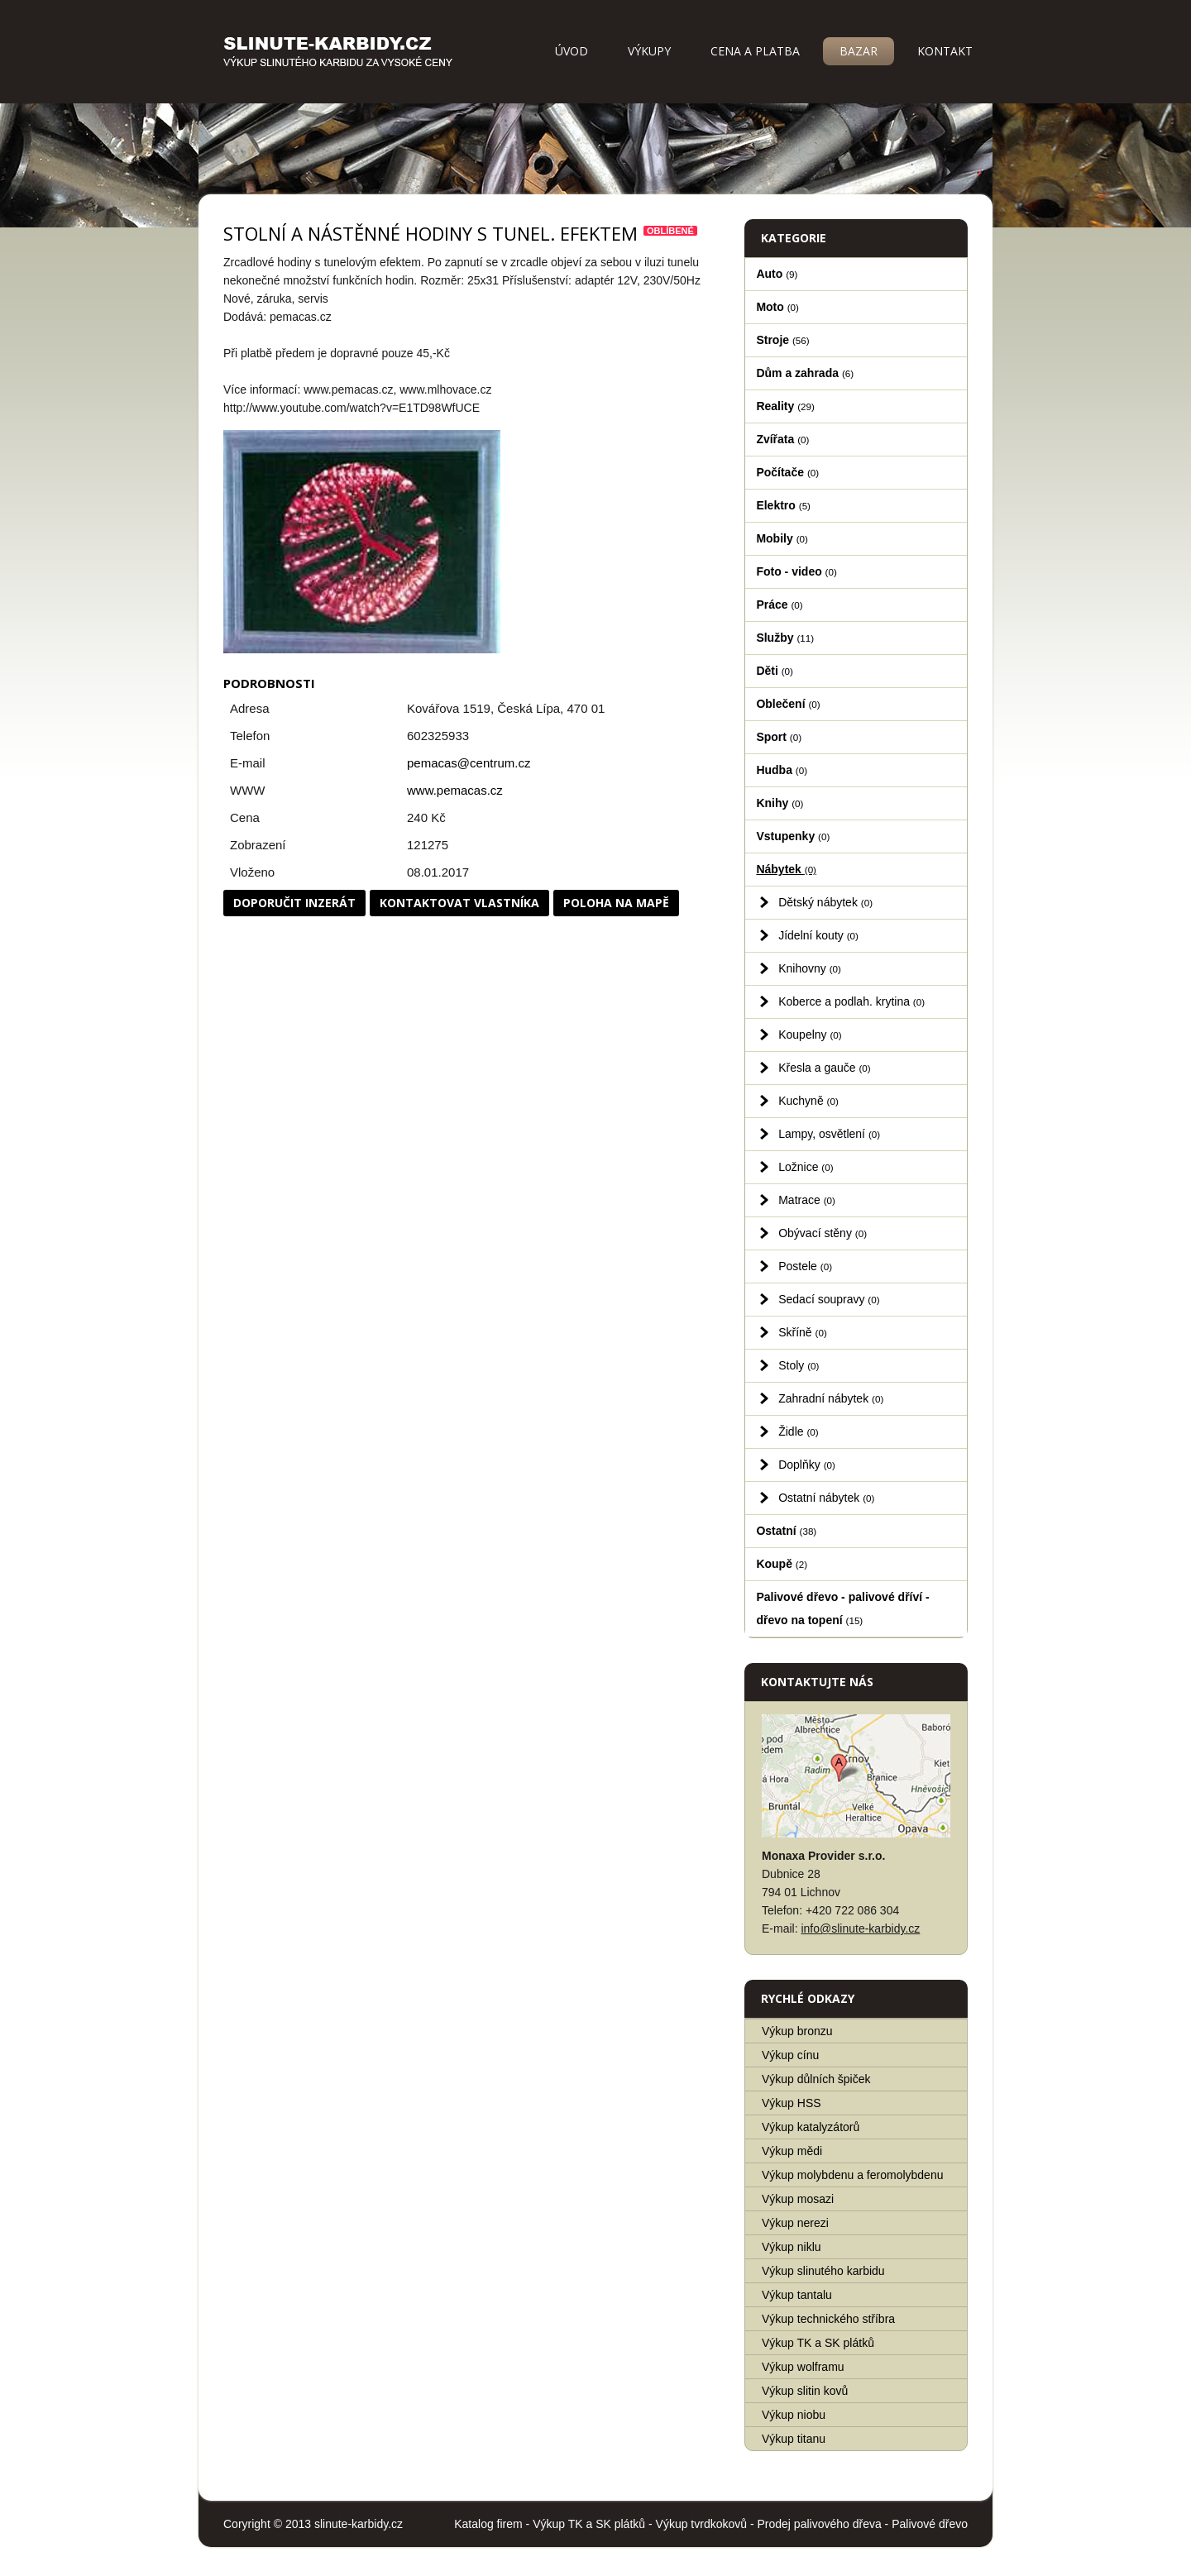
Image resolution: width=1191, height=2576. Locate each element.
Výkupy (649, 51)
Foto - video (796, 571)
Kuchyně (808, 1100)
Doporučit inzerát (294, 902)
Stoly (798, 1365)
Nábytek (786, 869)
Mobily (781, 538)
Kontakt (945, 51)
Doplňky (806, 1464)
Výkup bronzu (797, 2031)
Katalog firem (488, 2524)
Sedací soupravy (828, 1299)
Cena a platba (755, 51)
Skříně (802, 1332)
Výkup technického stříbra (828, 2318)
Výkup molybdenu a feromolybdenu (852, 2175)
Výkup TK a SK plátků (818, 2342)
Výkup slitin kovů (805, 2390)
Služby (785, 637)
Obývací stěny (822, 1233)
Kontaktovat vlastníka (459, 902)
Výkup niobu (793, 2414)
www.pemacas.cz (455, 790)
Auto (776, 273)
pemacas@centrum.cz (468, 763)
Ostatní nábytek (826, 1497)
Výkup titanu (793, 2438)
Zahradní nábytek (830, 1398)
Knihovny (809, 968)
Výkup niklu (791, 2246)
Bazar (858, 51)
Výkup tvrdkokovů (702, 2524)
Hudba (781, 770)
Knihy (779, 803)
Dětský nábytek (825, 902)
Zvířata (782, 439)
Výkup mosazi (798, 2199)
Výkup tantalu (797, 2294)
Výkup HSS (791, 2103)
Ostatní (786, 1530)
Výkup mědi (792, 2151)
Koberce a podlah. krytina (851, 1001)
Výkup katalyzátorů (810, 2127)
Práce (779, 604)
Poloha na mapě (616, 902)
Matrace (806, 1200)
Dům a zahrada (805, 373)
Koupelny (810, 1034)
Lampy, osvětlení (829, 1133)
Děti (774, 670)
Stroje (782, 339)
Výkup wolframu (803, 2366)
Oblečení (788, 703)
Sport (778, 736)
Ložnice (805, 1166)
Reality (785, 406)
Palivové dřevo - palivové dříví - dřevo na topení (842, 1608)
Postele (805, 1266)
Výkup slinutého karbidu (823, 2270)
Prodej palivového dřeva (820, 2524)
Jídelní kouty (818, 935)
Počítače (787, 472)
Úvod (571, 51)
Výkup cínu (790, 2055)
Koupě (781, 1563)
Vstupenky (793, 836)
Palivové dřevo (930, 2524)
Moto (777, 306)
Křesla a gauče (824, 1067)
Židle (798, 1431)
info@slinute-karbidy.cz (860, 1928)
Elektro (783, 505)
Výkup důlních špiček (816, 2079)
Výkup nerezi (795, 2223)
